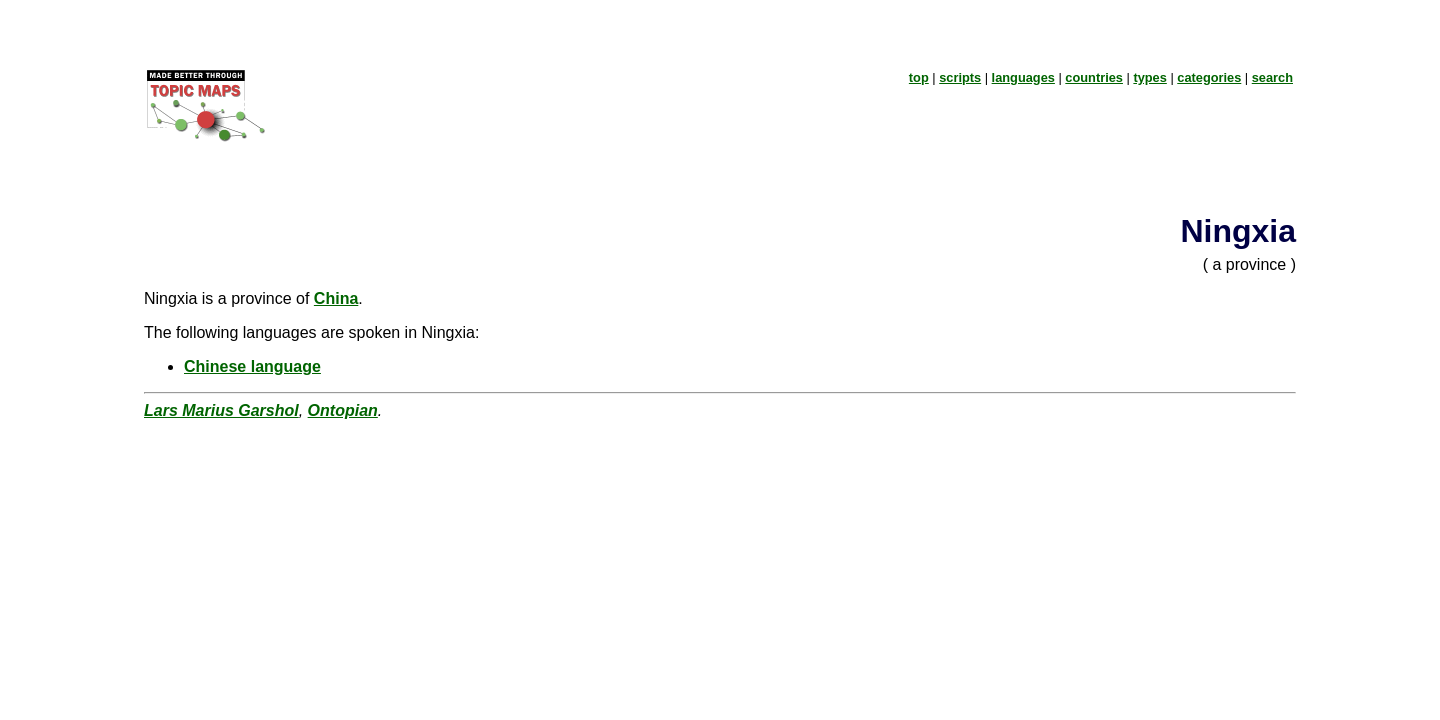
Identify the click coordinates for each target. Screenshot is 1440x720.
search (1272, 77)
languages (1023, 77)
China (336, 298)
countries (1094, 77)
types (1149, 77)
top (919, 77)
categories (1209, 77)
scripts (960, 77)
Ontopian (343, 410)
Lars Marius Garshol (221, 410)
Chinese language (252, 366)
